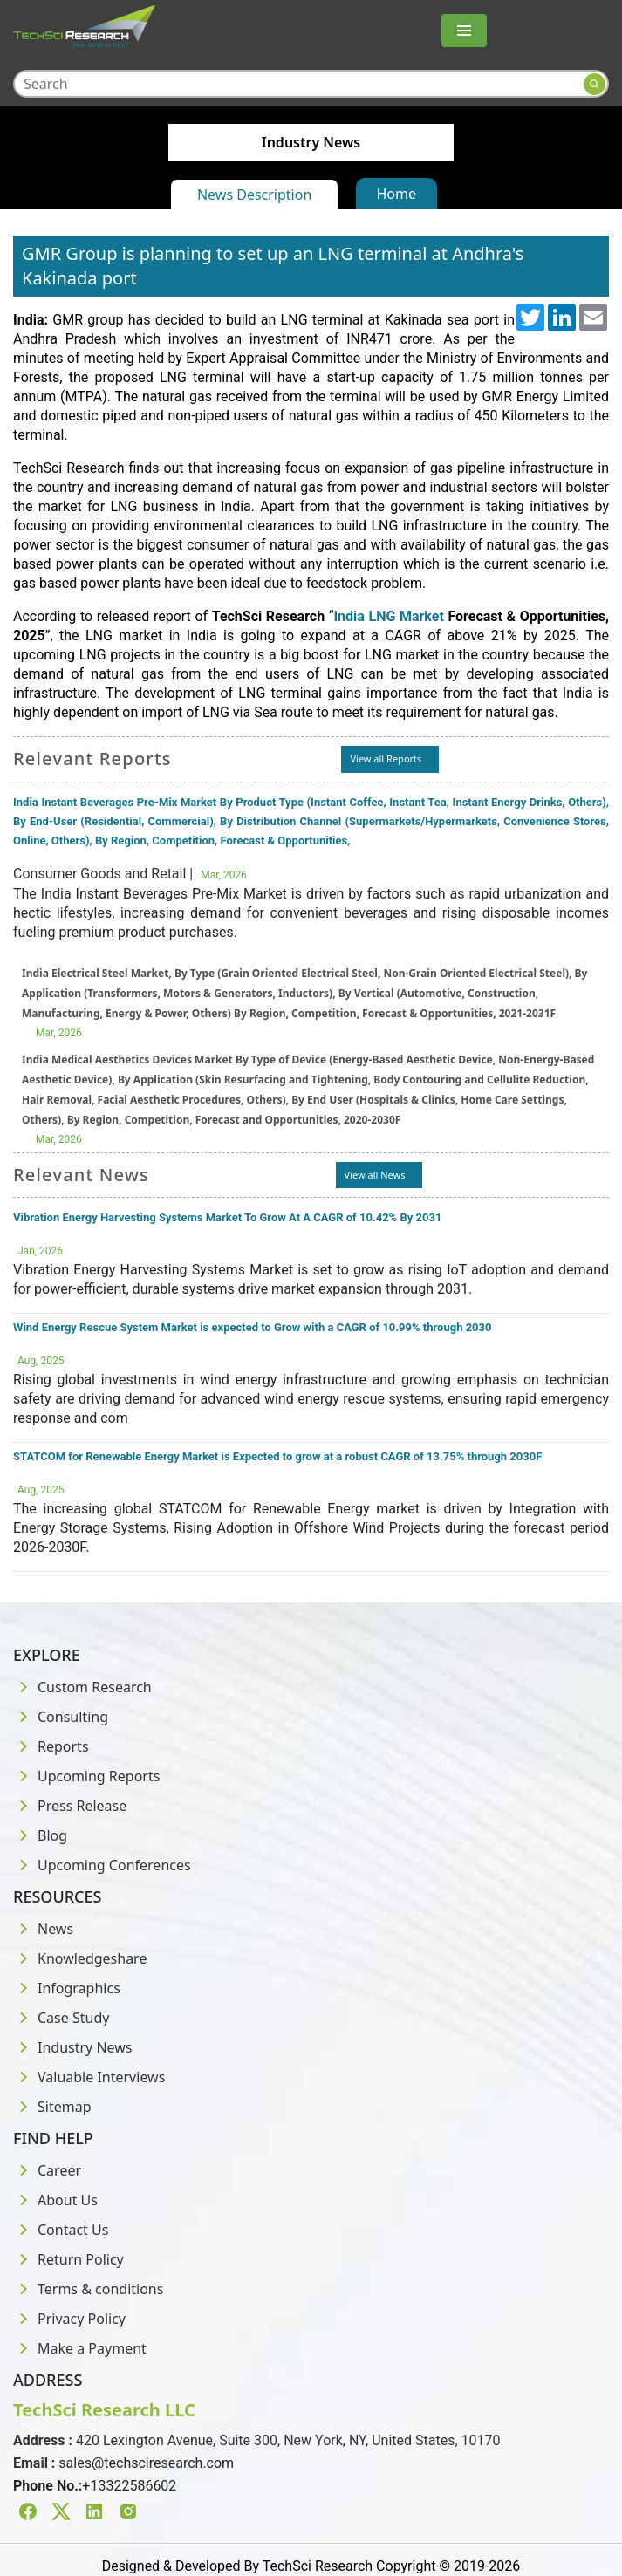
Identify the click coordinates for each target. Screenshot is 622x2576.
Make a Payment (80, 2348)
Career (47, 2170)
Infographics (66, 1988)
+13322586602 (129, 2485)
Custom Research (82, 1687)
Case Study (61, 2017)
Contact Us (60, 2229)
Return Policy (68, 2259)
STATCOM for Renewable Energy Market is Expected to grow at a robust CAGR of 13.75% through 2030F (277, 1456)
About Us (55, 2200)
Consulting (60, 1716)
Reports (51, 1746)
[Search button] (594, 84)
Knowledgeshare (80, 1958)
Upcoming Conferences (102, 1865)
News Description (254, 194)
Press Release (69, 1805)
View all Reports (385, 758)
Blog (40, 1835)
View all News (375, 1174)
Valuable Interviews (89, 2077)
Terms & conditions (88, 2289)
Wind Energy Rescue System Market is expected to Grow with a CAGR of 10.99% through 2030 (252, 1327)
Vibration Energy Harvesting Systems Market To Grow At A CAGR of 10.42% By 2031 (227, 1217)
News (43, 1928)
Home (397, 193)
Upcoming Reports (86, 1776)
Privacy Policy (69, 2318)
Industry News (73, 2047)
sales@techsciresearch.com (146, 2463)
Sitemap (52, 2106)
